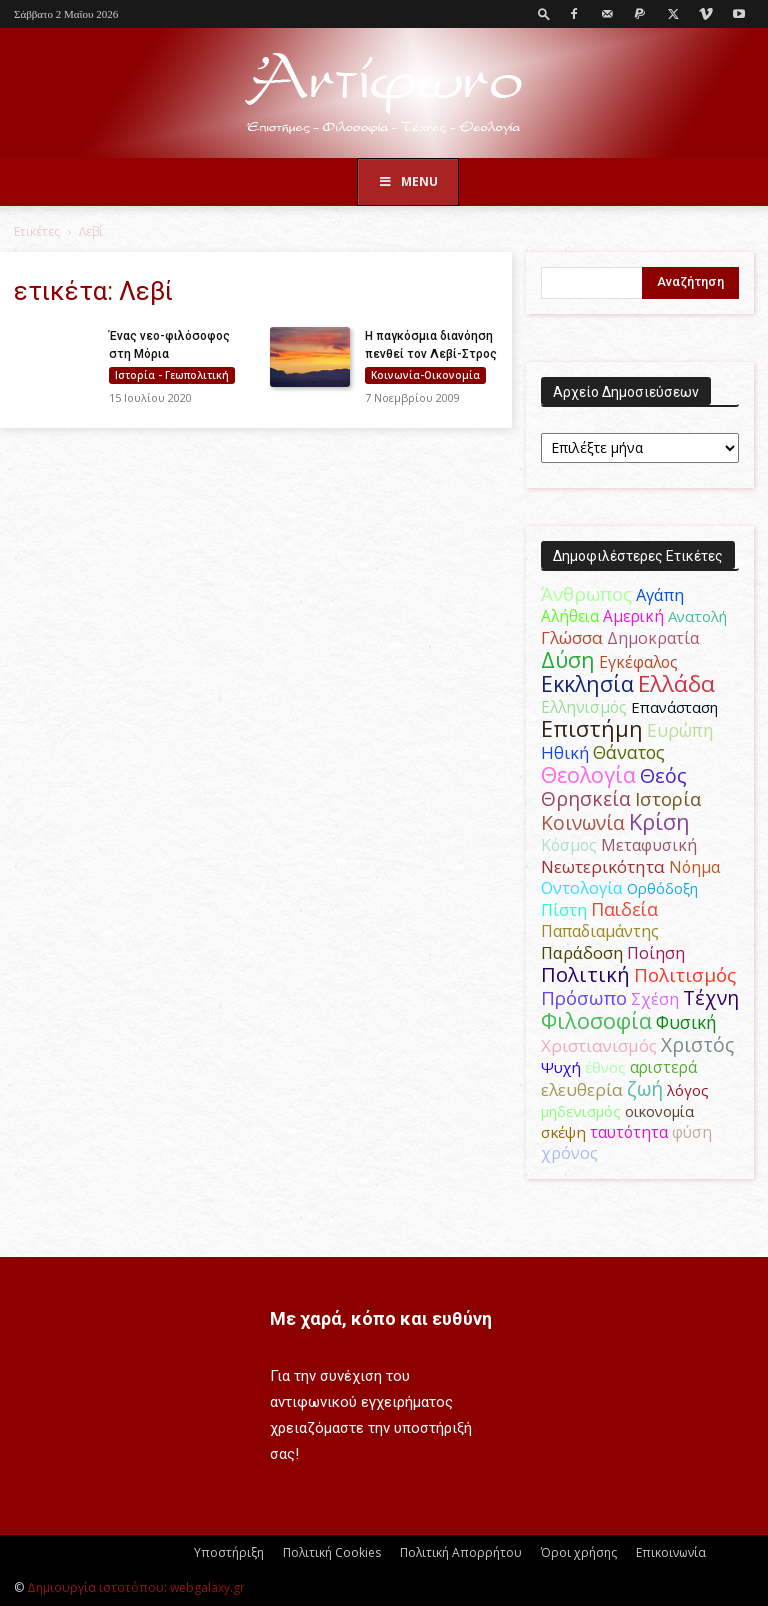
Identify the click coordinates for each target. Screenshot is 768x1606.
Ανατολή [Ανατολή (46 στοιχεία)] (697, 616)
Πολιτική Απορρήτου (461, 1552)
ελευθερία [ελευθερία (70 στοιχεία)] (582, 1089)
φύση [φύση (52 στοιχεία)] (692, 1132)
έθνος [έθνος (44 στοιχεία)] (605, 1067)
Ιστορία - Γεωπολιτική (172, 375)
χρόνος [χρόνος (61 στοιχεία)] (569, 1153)
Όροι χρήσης (579, 1552)
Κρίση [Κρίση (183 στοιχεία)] (659, 821)
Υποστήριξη (229, 1552)
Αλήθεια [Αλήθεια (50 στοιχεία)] (570, 616)
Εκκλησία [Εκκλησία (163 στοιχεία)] (587, 683)
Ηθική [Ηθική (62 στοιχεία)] (565, 752)
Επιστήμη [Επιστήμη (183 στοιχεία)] (592, 728)
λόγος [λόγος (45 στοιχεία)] (688, 1090)
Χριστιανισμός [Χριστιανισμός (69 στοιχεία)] (599, 1045)
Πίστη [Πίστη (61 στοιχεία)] (564, 910)
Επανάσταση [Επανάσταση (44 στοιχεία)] (674, 707)
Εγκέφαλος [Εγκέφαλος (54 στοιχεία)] (638, 662)
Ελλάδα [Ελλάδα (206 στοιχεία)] (676, 683)
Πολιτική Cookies (332, 1552)
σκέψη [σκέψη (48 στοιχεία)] (563, 1132)
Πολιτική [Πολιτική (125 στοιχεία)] (585, 974)
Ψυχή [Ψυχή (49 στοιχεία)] (561, 1067)
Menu (408, 181)
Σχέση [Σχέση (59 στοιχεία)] (655, 999)
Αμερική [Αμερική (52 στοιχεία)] (633, 616)
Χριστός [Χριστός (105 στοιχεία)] (697, 1044)
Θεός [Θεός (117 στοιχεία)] (663, 775)
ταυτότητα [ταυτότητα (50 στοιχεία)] (629, 1132)
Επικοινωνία (671, 1552)
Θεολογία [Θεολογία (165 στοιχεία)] (588, 774)
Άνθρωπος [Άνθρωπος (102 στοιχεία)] (586, 594)
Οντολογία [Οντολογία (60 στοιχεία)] (582, 888)
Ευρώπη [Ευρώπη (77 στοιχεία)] (680, 730)
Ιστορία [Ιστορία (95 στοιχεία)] (668, 798)
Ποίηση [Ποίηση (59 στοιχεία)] (656, 953)
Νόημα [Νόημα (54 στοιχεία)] (694, 867)
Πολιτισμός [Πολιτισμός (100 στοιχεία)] (685, 975)
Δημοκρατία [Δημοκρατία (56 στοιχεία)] (653, 638)
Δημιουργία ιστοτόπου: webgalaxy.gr (136, 1587)
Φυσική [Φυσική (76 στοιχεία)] (686, 1022)
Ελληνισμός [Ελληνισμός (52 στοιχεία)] (584, 707)
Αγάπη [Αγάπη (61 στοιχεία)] (660, 595)
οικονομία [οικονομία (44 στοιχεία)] (659, 1111)
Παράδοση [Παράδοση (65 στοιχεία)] (582, 952)
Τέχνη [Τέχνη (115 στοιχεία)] (711, 997)
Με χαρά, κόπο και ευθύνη (381, 1318)
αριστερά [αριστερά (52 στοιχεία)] (663, 1067)
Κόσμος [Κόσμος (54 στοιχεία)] (569, 845)
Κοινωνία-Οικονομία (425, 375)
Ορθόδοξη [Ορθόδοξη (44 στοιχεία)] (662, 888)
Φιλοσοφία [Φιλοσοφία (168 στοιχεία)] (596, 1020)
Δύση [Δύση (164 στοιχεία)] (568, 659)
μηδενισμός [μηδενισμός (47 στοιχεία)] (581, 1111)
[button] (544, 13)
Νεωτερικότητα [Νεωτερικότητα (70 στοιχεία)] (603, 866)
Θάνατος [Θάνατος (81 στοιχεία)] (629, 752)
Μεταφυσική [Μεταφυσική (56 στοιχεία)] (649, 845)
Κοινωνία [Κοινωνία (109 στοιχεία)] (583, 822)
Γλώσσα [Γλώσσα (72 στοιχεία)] (572, 637)
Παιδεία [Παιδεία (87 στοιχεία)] (624, 909)
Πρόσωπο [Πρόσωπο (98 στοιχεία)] (584, 998)
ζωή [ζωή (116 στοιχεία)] (645, 1088)
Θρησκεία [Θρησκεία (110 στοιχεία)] (586, 798)
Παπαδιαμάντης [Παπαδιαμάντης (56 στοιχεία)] (600, 931)
